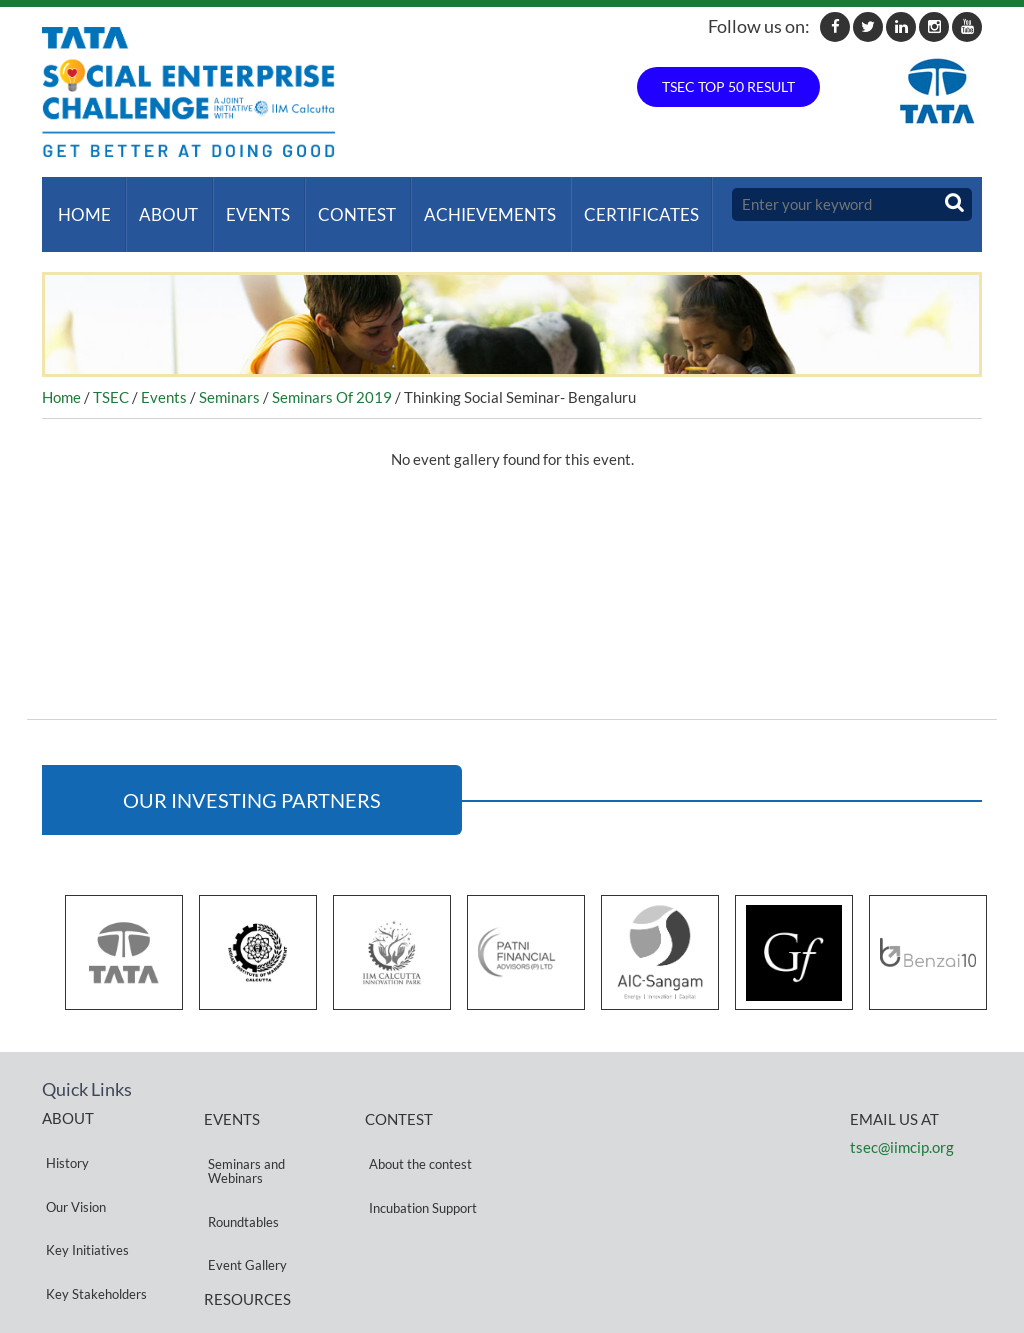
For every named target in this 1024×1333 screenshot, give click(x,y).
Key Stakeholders (92, 1204)
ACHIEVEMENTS (470, 204)
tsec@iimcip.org (902, 1127)
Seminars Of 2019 (332, 377)
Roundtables (239, 1171)
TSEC (111, 377)
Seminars (229, 377)
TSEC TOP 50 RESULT (728, 86)
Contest (341, 204)
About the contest (416, 1133)
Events (246, 204)
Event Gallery (243, 1195)
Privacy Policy (244, 1254)
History (63, 1132)
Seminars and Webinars (242, 1140)
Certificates (617, 204)
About (160, 204)
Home (80, 204)
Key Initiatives (83, 1180)
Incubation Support (419, 1157)
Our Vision (72, 1156)
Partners (67, 1228)
